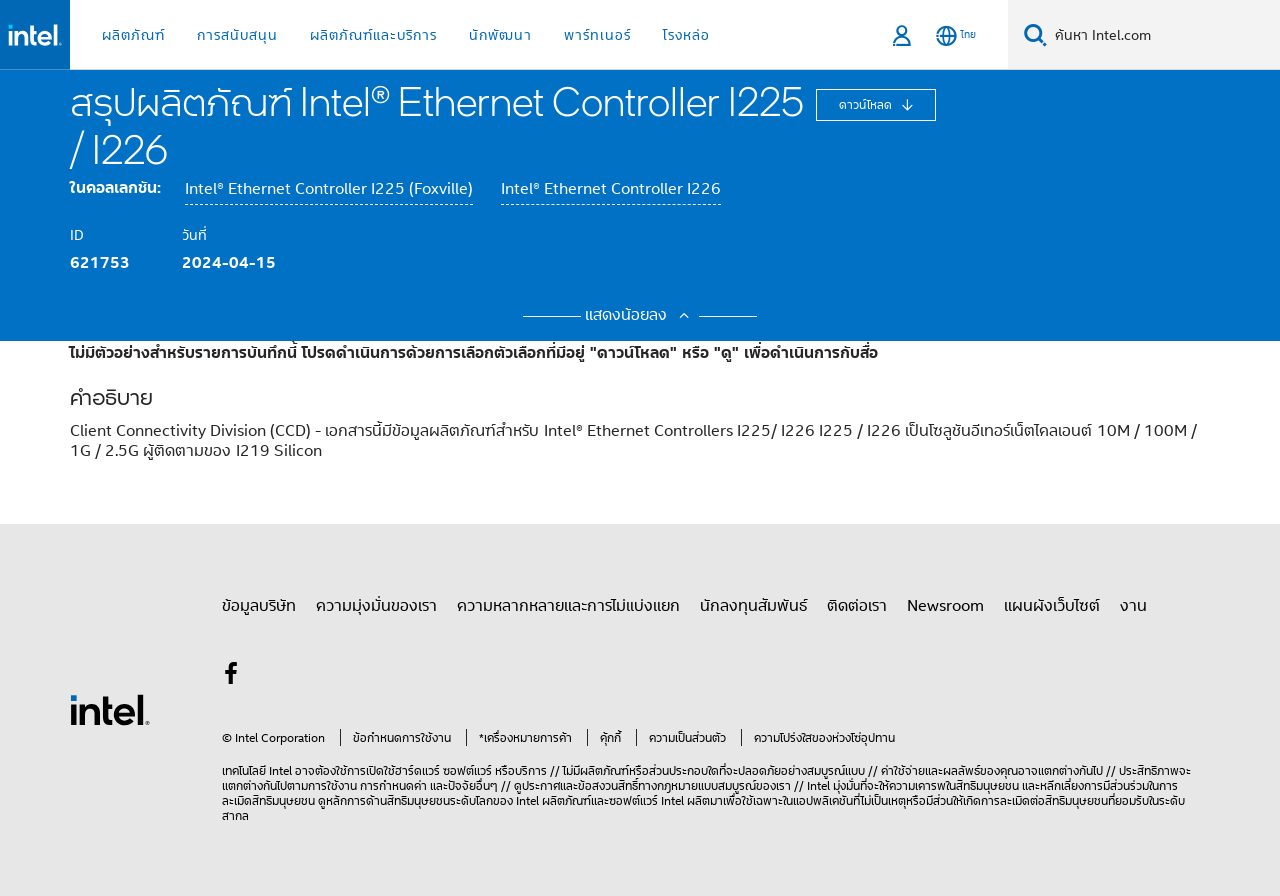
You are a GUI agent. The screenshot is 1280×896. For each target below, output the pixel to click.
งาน (1133, 605)
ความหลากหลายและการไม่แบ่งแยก (568, 605)
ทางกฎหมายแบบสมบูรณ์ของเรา (714, 785)
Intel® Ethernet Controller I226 (611, 188)
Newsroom (945, 605)
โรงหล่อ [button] (686, 34)
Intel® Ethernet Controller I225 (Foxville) (329, 188)
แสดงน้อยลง (639, 314)
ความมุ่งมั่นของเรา (376, 605)
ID (77, 234)
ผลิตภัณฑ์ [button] (133, 34)
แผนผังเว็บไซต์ (1052, 605)
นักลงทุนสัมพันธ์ (753, 605)
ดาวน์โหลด (867, 104)
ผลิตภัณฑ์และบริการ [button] (373, 34)
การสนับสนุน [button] (237, 34)
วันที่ (194, 234)
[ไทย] (956, 35)
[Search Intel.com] (1163, 35)
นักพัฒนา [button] (500, 34)
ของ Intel (516, 800)
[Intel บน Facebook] (231, 676)
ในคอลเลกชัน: (115, 187)
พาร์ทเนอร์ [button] (597, 34)
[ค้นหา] (1035, 34)
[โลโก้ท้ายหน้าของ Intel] (110, 708)
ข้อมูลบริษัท (259, 605)
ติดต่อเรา (857, 605)
